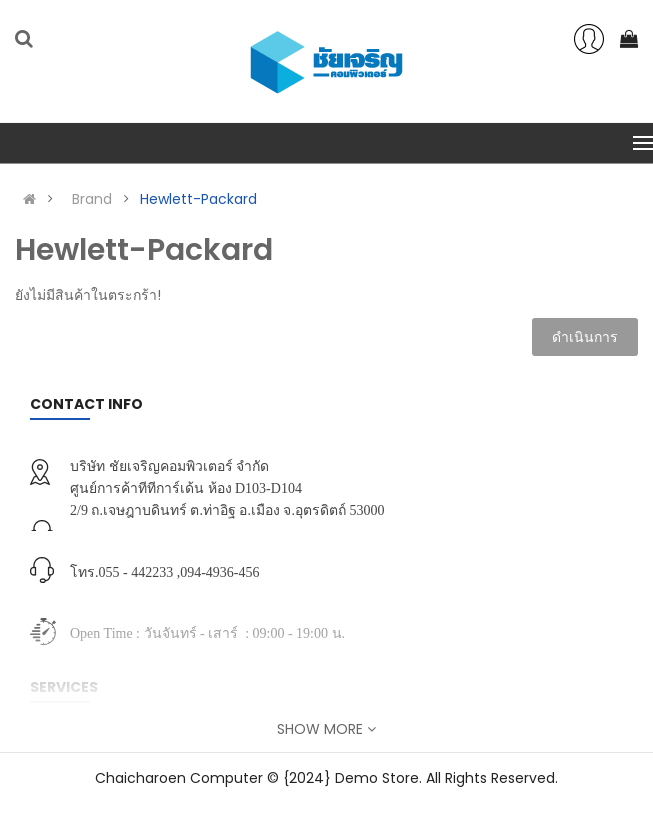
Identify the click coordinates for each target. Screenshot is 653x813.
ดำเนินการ (585, 337)
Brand (92, 199)
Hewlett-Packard (198, 199)
